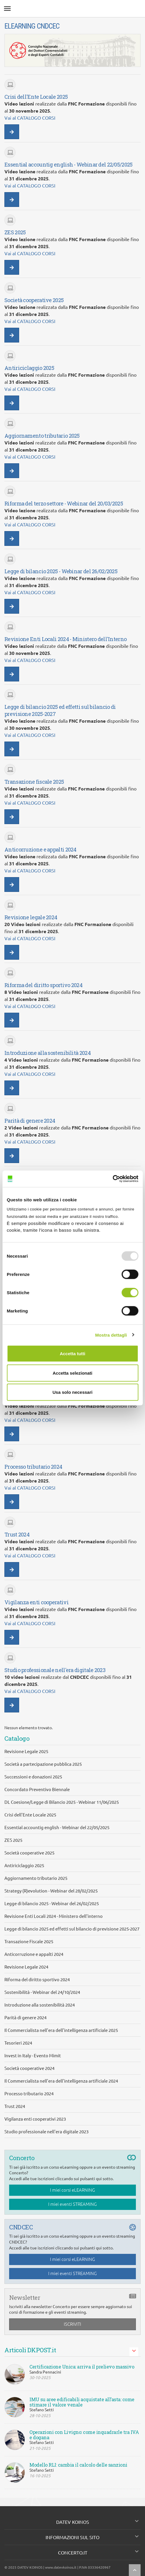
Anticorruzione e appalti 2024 (33, 1954)
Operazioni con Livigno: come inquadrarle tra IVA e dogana (84, 2435)
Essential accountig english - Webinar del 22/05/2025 (56, 1827)
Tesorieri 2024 (18, 2042)
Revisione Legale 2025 (26, 1751)
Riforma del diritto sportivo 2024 (37, 1979)
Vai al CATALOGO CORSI (29, 118)
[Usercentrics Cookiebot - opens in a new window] (112, 1179)
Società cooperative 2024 (29, 2068)
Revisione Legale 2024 (26, 1966)
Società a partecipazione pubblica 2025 (43, 1764)
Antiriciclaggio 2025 (24, 1865)
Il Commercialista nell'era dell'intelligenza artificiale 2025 (61, 2030)
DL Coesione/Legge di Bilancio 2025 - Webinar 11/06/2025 (61, 1802)
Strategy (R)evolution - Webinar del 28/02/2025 (51, 1890)
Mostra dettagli (111, 1334)
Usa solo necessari (73, 1392)
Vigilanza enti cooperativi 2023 (35, 2119)
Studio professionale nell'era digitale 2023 (46, 2131)
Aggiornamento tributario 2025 (35, 1878)
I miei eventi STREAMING (72, 2204)
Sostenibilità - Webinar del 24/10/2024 (42, 1992)
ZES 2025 (13, 1840)
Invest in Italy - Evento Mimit (32, 2055)
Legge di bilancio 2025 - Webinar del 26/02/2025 (51, 1903)
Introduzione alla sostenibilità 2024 (39, 2004)
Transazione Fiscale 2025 (28, 1941)
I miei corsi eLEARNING (72, 2190)
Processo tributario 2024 (29, 2093)
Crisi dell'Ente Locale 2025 (30, 1814)
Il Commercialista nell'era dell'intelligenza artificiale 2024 (61, 2080)
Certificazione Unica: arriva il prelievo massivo (81, 2366)
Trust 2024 (14, 2106)
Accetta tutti (72, 1353)
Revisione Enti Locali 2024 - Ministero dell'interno (53, 1916)
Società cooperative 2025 (29, 1852)
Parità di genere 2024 (25, 2017)
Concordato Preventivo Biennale (37, 1789)
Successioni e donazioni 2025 (33, 1776)
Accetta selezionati (72, 1372)
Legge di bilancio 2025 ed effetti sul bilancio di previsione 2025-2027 (71, 1928)
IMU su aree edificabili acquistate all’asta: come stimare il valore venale (81, 2402)
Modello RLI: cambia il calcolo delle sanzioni (78, 2465)
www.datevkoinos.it (60, 2567)
